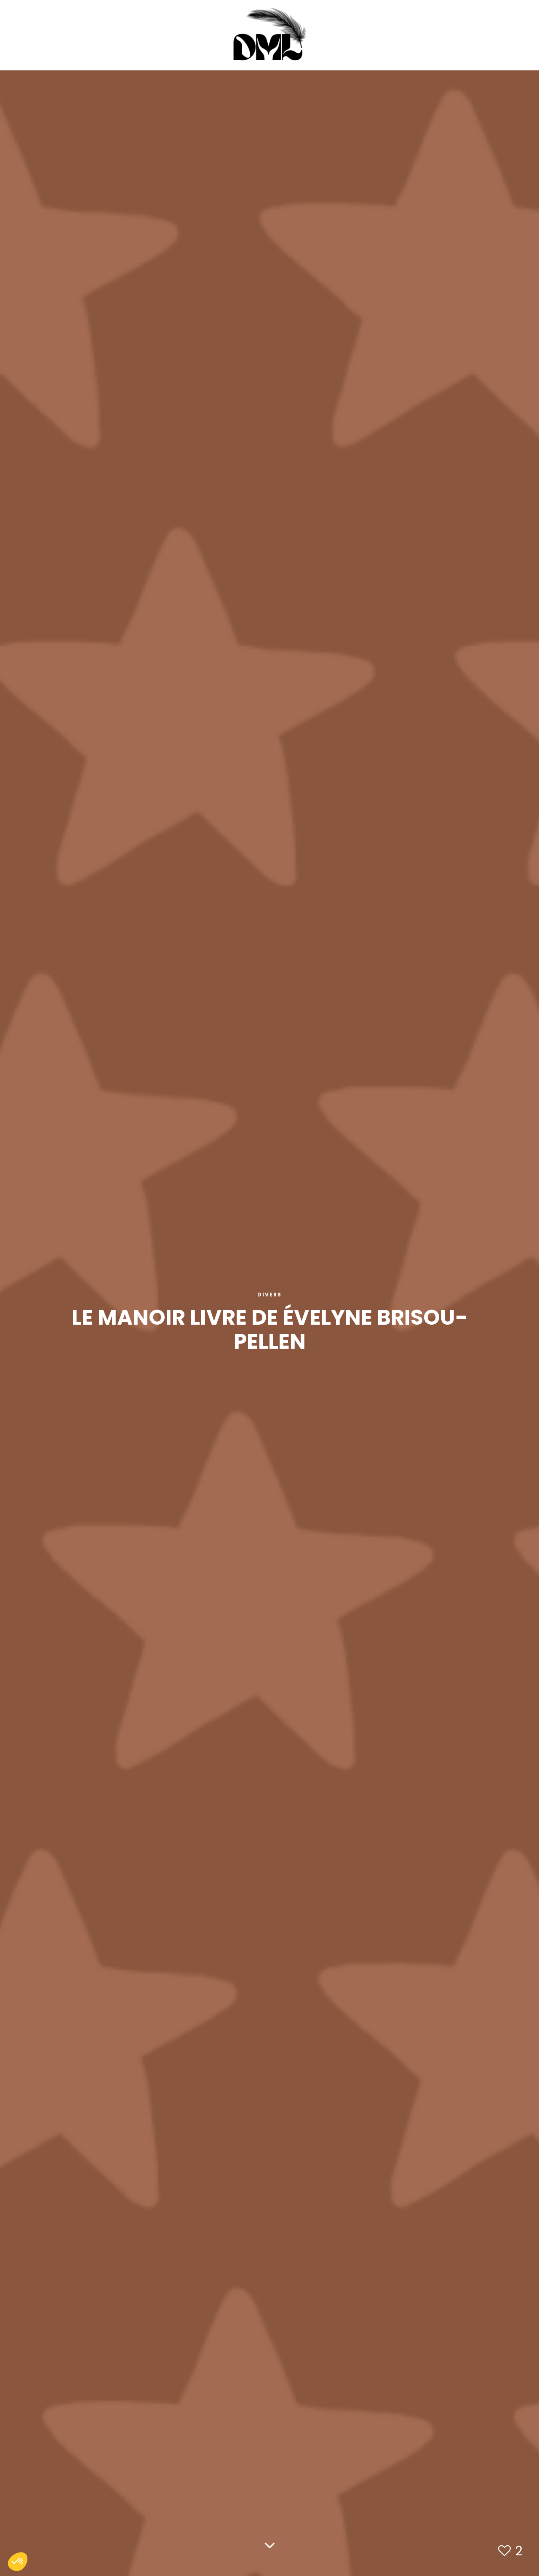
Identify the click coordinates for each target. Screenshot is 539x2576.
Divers (269, 1294)
